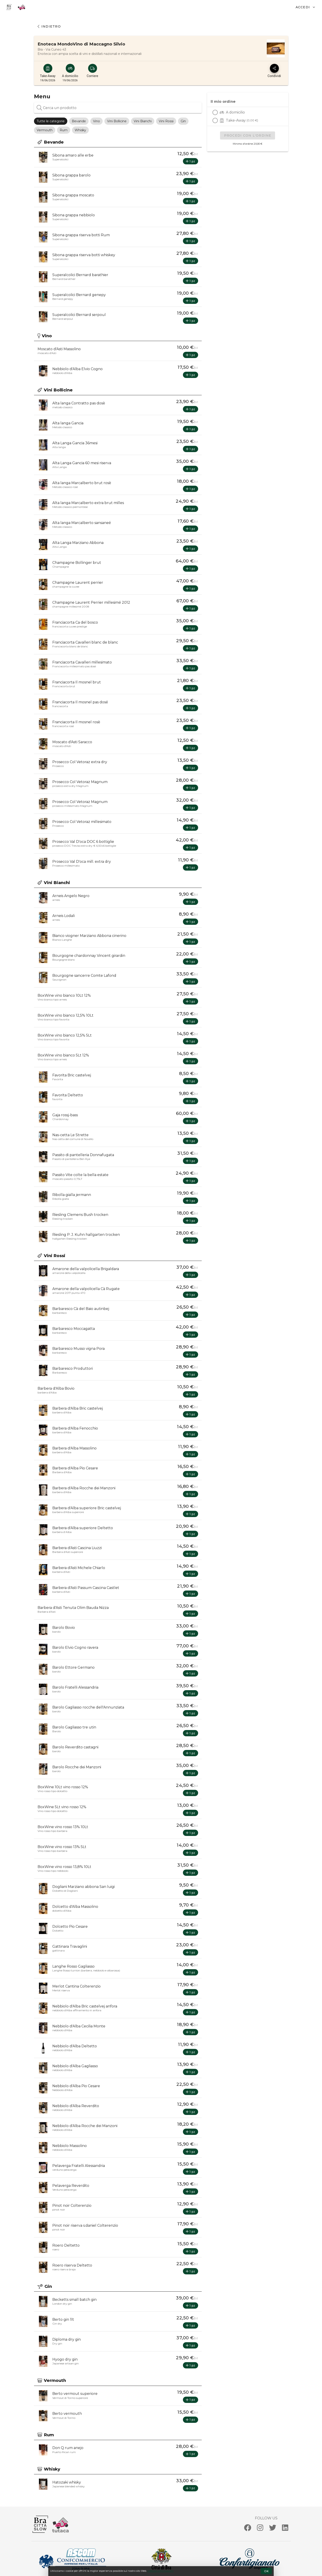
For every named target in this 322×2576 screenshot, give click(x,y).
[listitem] (118, 157)
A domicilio (233, 112)
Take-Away (239, 120)
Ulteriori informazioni (160, 2570)
